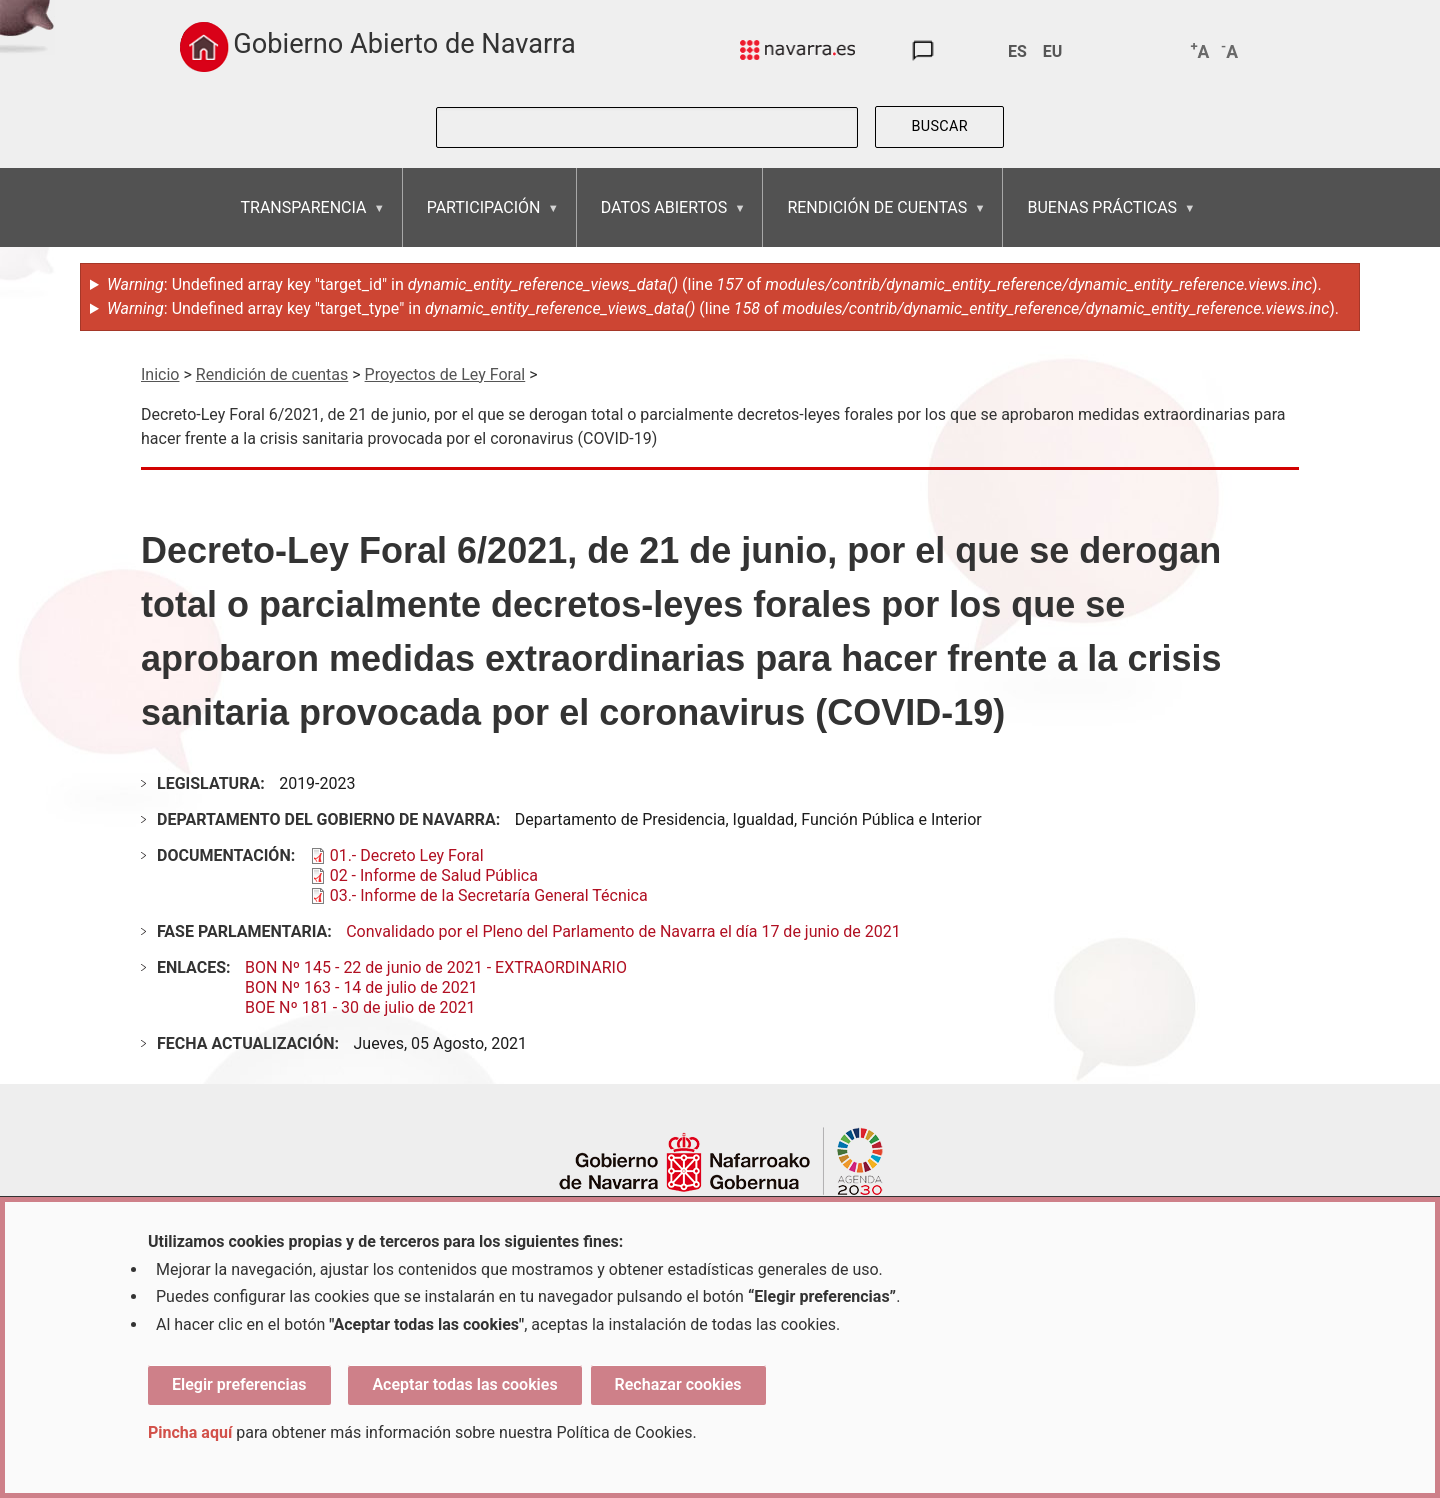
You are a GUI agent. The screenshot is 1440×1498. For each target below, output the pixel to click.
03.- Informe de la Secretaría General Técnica (489, 895)
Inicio (160, 374)
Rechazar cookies (678, 1384)
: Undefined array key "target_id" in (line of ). (714, 284)
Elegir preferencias (239, 1384)
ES (1017, 51)
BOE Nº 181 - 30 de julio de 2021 (360, 1007)
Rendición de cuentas (272, 374)
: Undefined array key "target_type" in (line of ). (723, 308)
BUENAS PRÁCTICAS (1101, 222)
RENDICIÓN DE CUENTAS (876, 222)
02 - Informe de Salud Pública (434, 875)
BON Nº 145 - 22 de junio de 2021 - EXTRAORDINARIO (436, 967)
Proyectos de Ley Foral (445, 374)
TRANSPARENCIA (303, 222)
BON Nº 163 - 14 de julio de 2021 (361, 987)
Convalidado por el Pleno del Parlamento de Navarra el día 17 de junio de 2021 (623, 931)
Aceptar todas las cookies (464, 1384)
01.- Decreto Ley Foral (407, 855)
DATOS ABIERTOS (664, 222)
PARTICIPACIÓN (483, 222)
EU (1053, 51)
